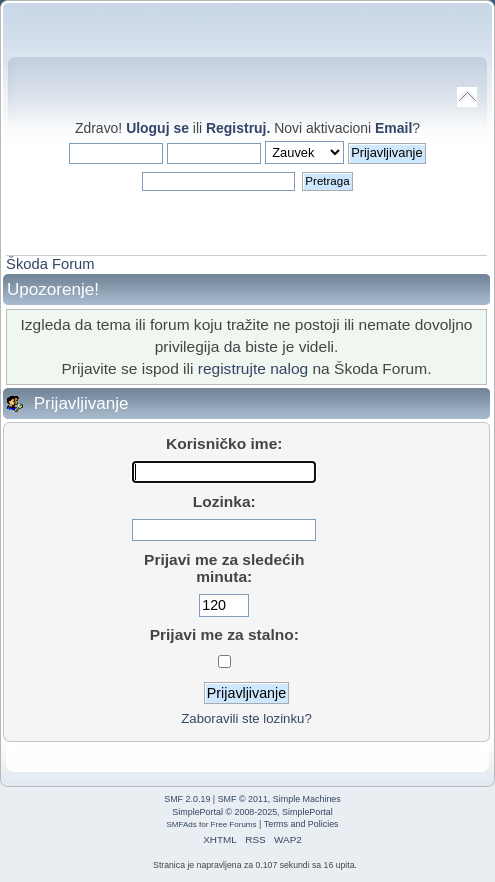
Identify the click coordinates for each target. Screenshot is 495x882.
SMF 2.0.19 (187, 799)
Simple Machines (307, 799)
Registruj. (240, 128)
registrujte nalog (253, 368)
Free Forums (234, 824)
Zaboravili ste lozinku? (246, 718)
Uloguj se (157, 128)
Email (393, 128)
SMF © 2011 (243, 799)
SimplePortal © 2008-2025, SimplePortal (252, 812)
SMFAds (181, 824)
